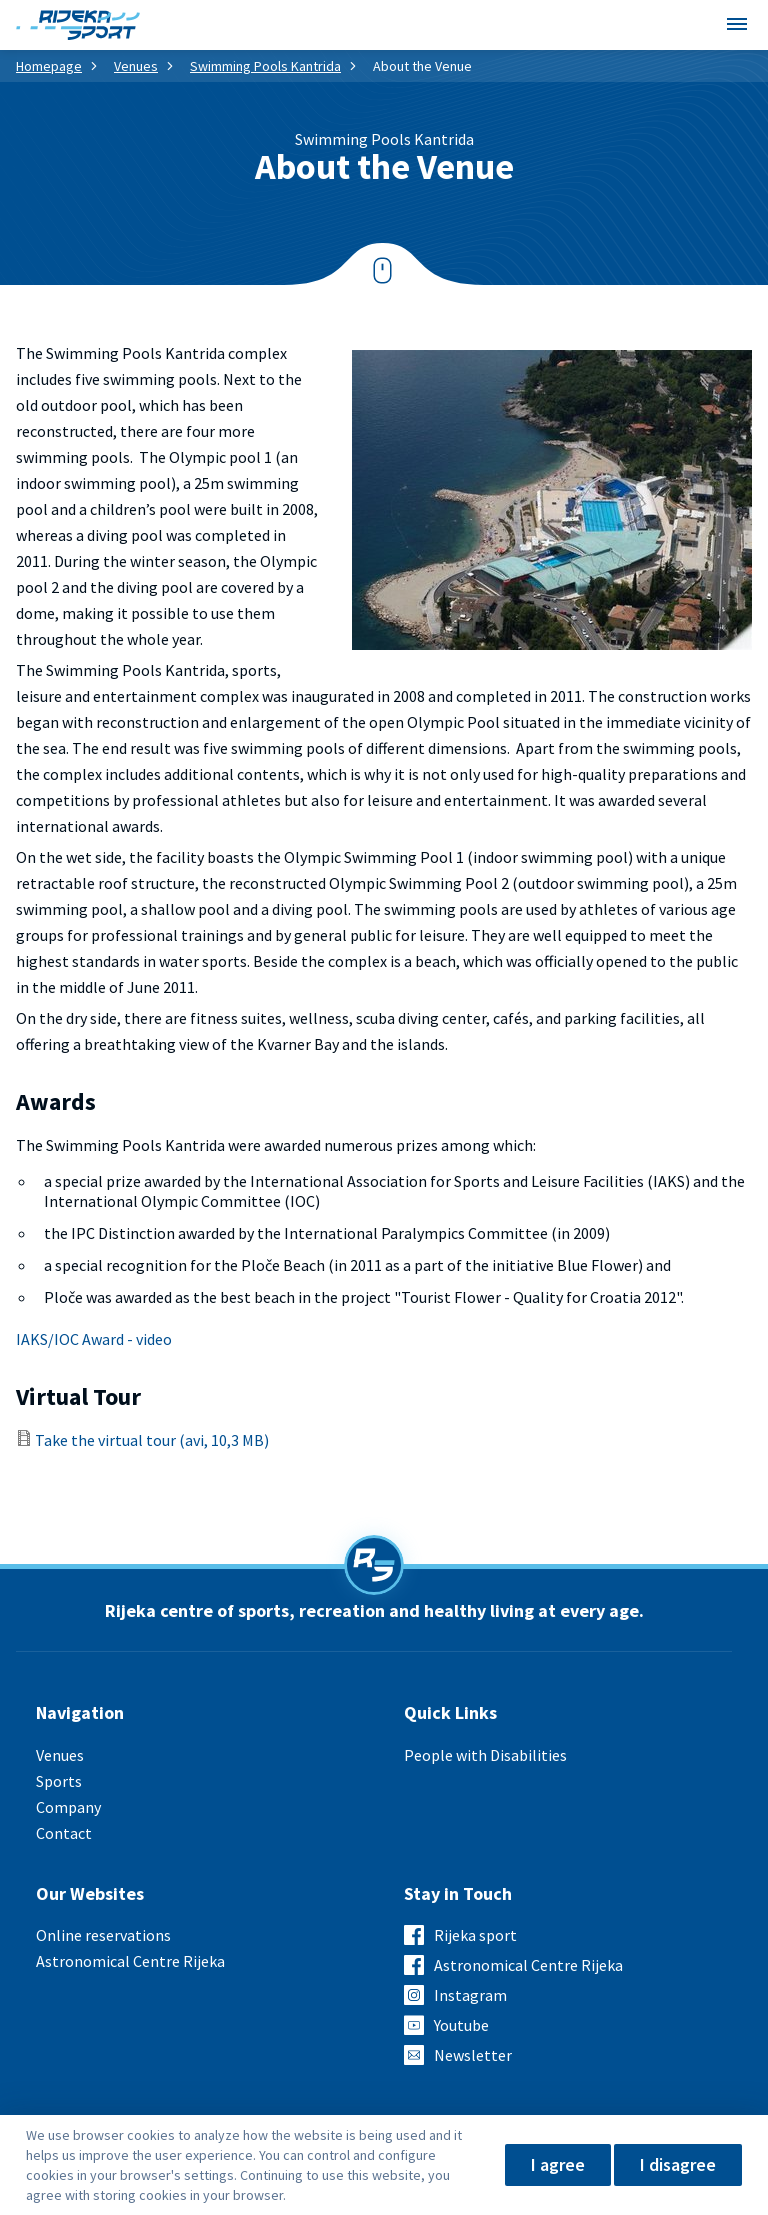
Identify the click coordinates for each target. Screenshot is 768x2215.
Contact (64, 1833)
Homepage (49, 66)
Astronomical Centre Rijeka (130, 1961)
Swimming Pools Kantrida (265, 66)
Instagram (470, 1995)
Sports (59, 1781)
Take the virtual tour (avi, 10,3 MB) (152, 1440)
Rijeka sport (475, 1935)
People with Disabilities (485, 1755)
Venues (136, 66)
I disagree (678, 2164)
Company (68, 1807)
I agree (558, 2164)
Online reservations (103, 1935)
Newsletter (473, 2055)
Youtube (461, 2025)
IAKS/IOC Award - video (94, 1339)
